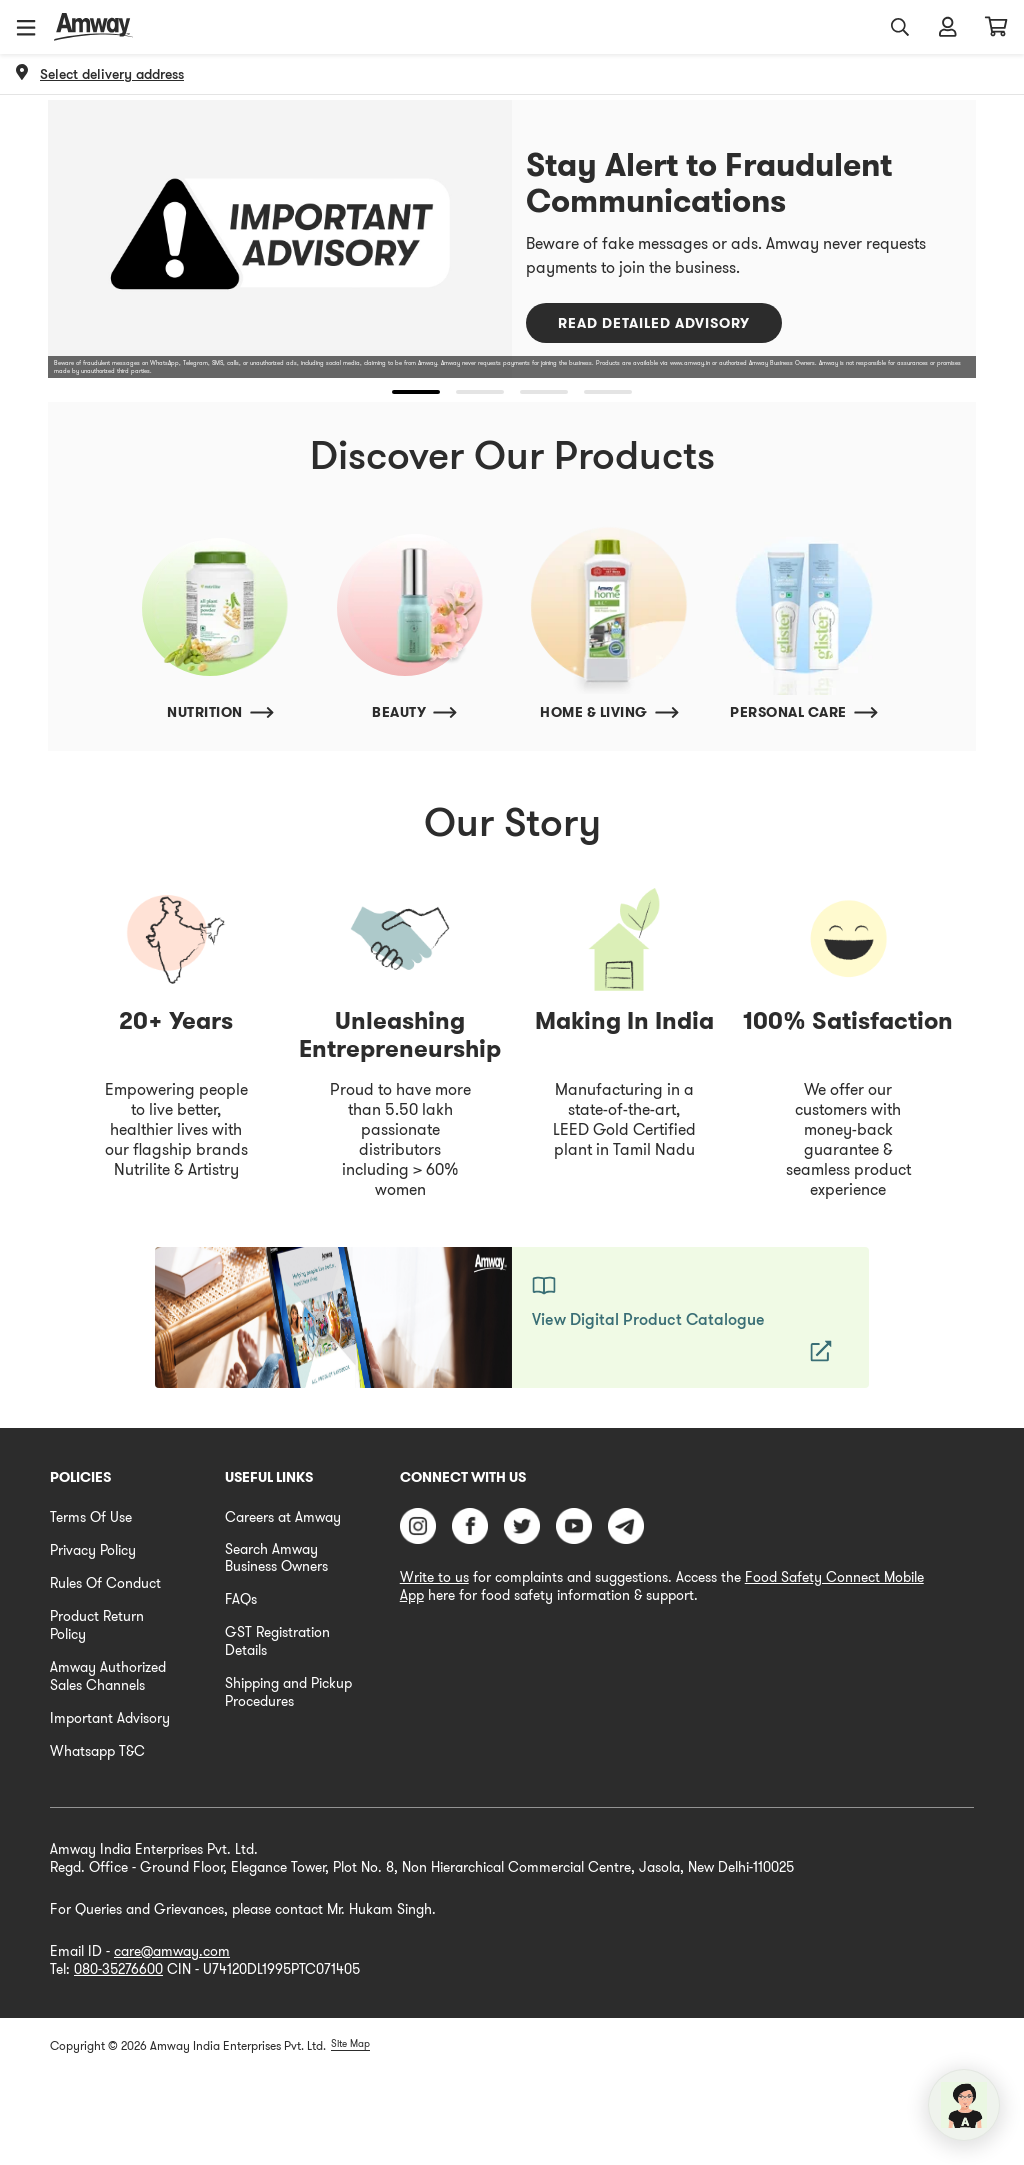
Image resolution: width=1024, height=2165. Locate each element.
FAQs (241, 1599)
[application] (964, 2105)
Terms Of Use (91, 1517)
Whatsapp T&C (97, 1751)
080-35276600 (118, 1969)
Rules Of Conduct (105, 1583)
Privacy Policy (93, 1550)
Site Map (350, 2043)
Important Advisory (110, 1718)
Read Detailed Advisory (654, 323)
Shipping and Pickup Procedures (288, 1692)
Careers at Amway (283, 1517)
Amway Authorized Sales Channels (108, 1676)
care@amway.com (172, 1951)
